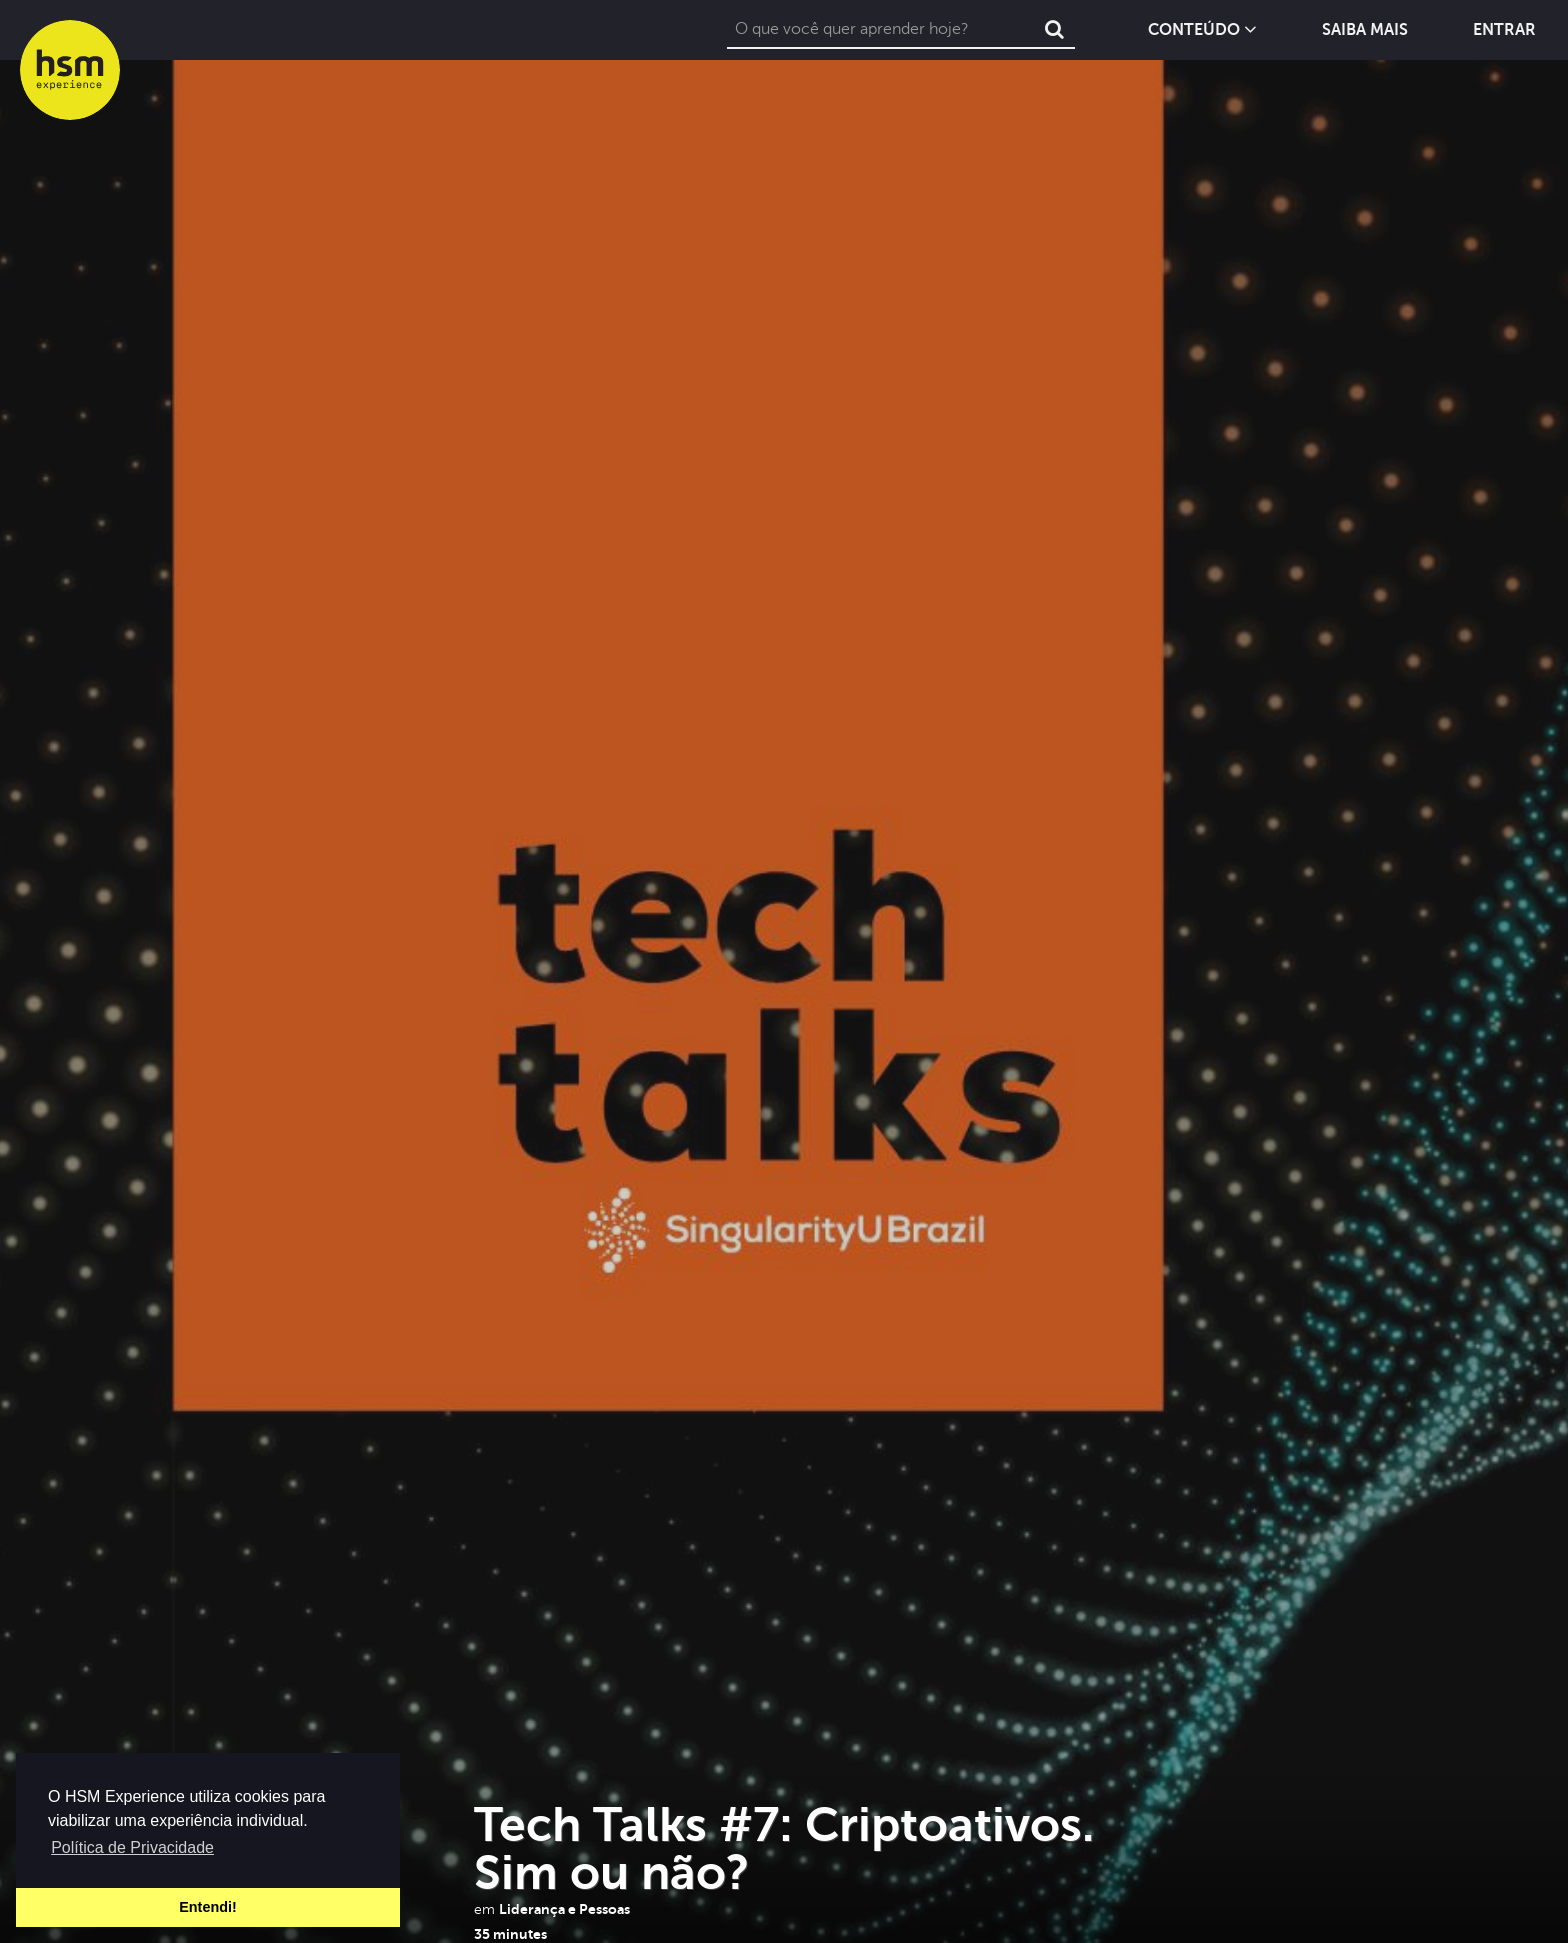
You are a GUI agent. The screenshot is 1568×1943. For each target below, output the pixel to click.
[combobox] (881, 30)
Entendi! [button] (208, 1907)
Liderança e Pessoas (564, 1909)
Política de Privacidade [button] (132, 1847)
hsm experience (70, 70)
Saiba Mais (1365, 30)
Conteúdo (1202, 30)
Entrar (1504, 30)
